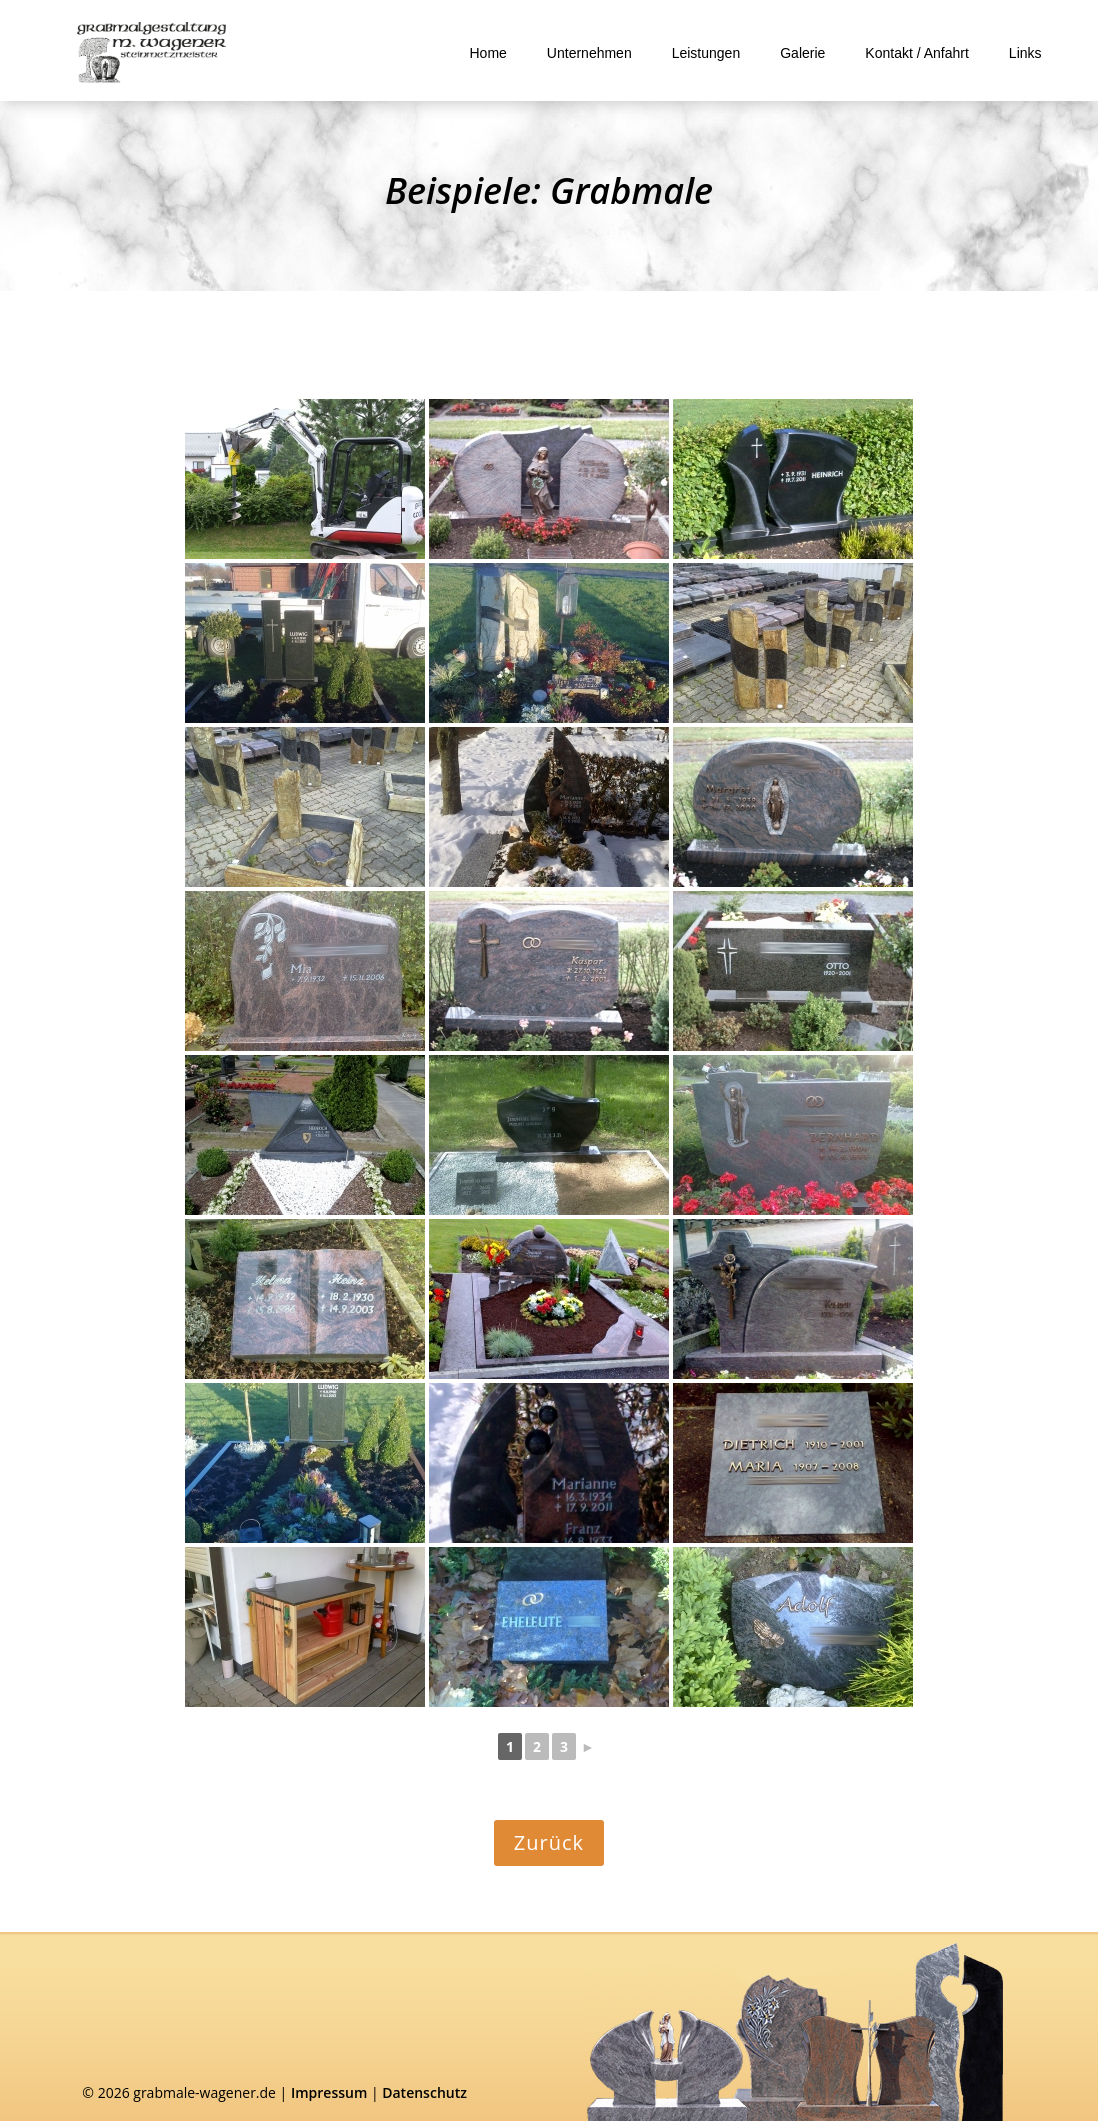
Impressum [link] (329, 2092)
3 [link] (564, 1746)
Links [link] (1025, 53)
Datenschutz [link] (424, 2092)
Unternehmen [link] (589, 53)
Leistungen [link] (706, 53)
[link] (151, 53)
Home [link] (488, 53)
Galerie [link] (802, 53)
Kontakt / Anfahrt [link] (917, 53)
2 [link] (537, 1746)
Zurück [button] (549, 1842)
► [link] (588, 1746)
